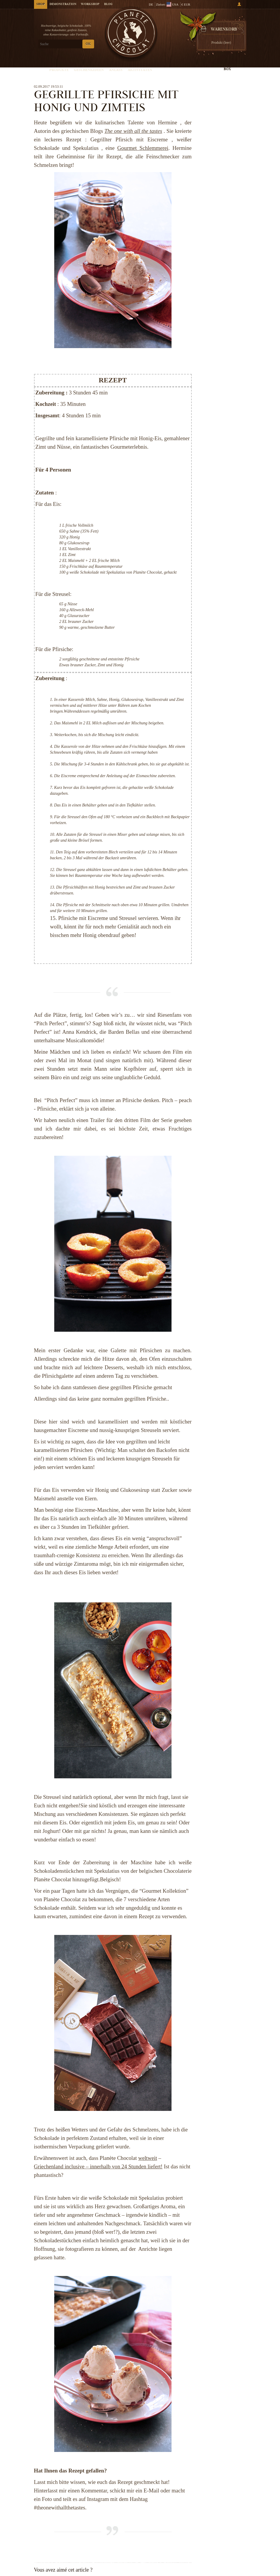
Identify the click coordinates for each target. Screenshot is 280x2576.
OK (88, 44)
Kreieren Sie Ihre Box (227, 67)
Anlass (116, 70)
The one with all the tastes (133, 131)
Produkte (59, 70)
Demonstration (63, 4)
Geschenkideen (89, 70)
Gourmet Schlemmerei (142, 148)
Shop (40, 4)
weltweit (147, 2158)
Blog (108, 4)
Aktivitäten (140, 70)
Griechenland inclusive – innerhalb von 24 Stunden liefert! (98, 2166)
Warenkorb (224, 29)
